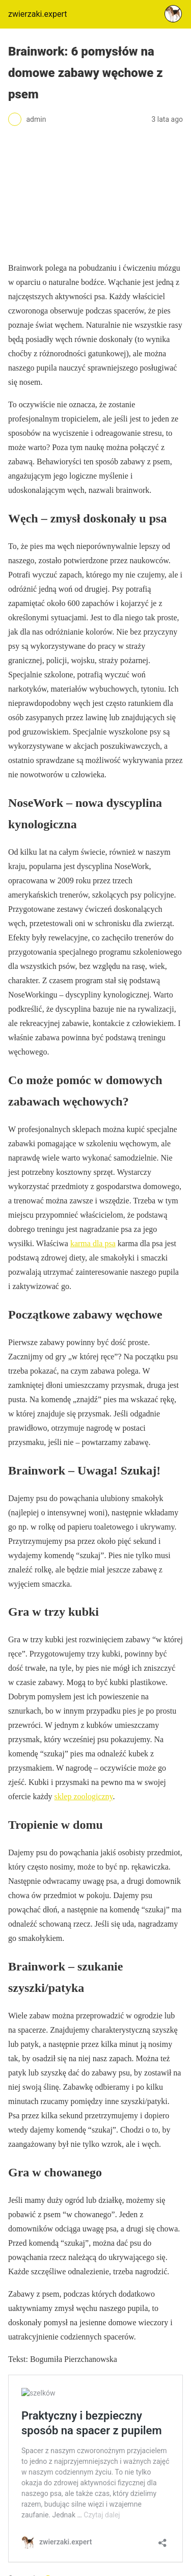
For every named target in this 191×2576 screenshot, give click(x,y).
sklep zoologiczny (83, 1796)
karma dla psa (93, 1243)
